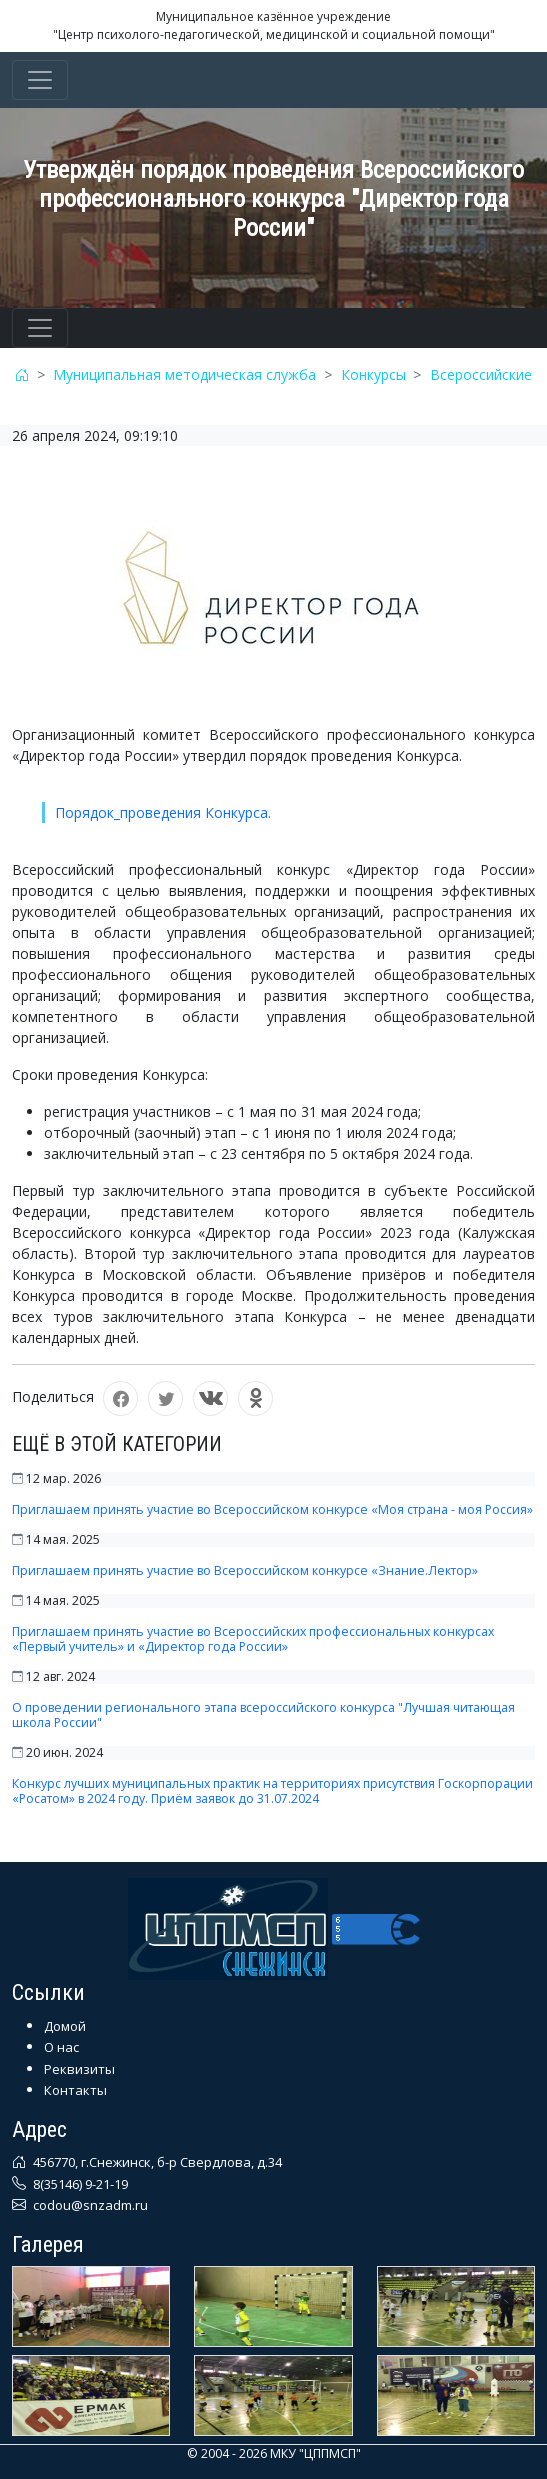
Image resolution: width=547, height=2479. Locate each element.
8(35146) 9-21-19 (79, 2184)
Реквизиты (79, 2069)
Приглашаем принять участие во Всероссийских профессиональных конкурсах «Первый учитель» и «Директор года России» (253, 1639)
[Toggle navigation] (40, 80)
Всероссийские (481, 374)
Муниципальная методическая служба (184, 374)
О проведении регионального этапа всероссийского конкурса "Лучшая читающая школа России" (263, 1715)
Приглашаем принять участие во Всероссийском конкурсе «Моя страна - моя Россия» (272, 1509)
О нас (61, 2047)
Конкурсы (373, 374)
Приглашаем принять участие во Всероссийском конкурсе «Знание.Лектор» (245, 1570)
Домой (65, 2026)
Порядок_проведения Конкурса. (163, 812)
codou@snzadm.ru (89, 2205)
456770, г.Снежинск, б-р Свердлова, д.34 (156, 2162)
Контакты (75, 2090)
